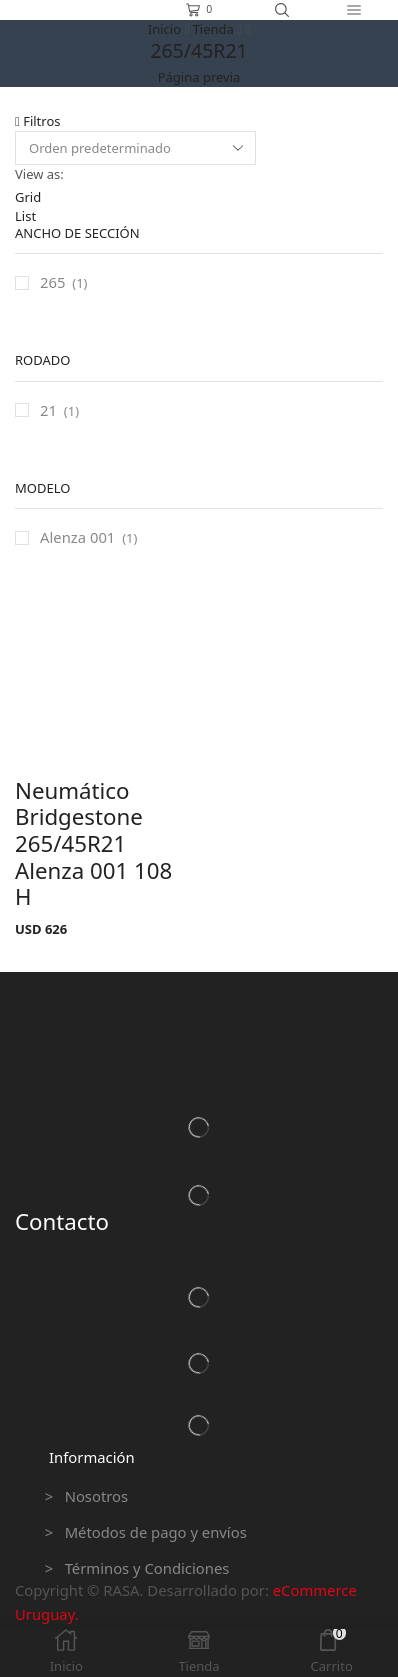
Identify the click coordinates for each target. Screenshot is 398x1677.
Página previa (199, 77)
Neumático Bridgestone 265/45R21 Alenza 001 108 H (93, 844)
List (25, 216)
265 (52, 282)
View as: (39, 174)
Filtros (37, 121)
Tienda (213, 29)
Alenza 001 (77, 537)
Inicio (164, 29)
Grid (28, 197)
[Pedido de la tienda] (135, 148)
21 (48, 410)
